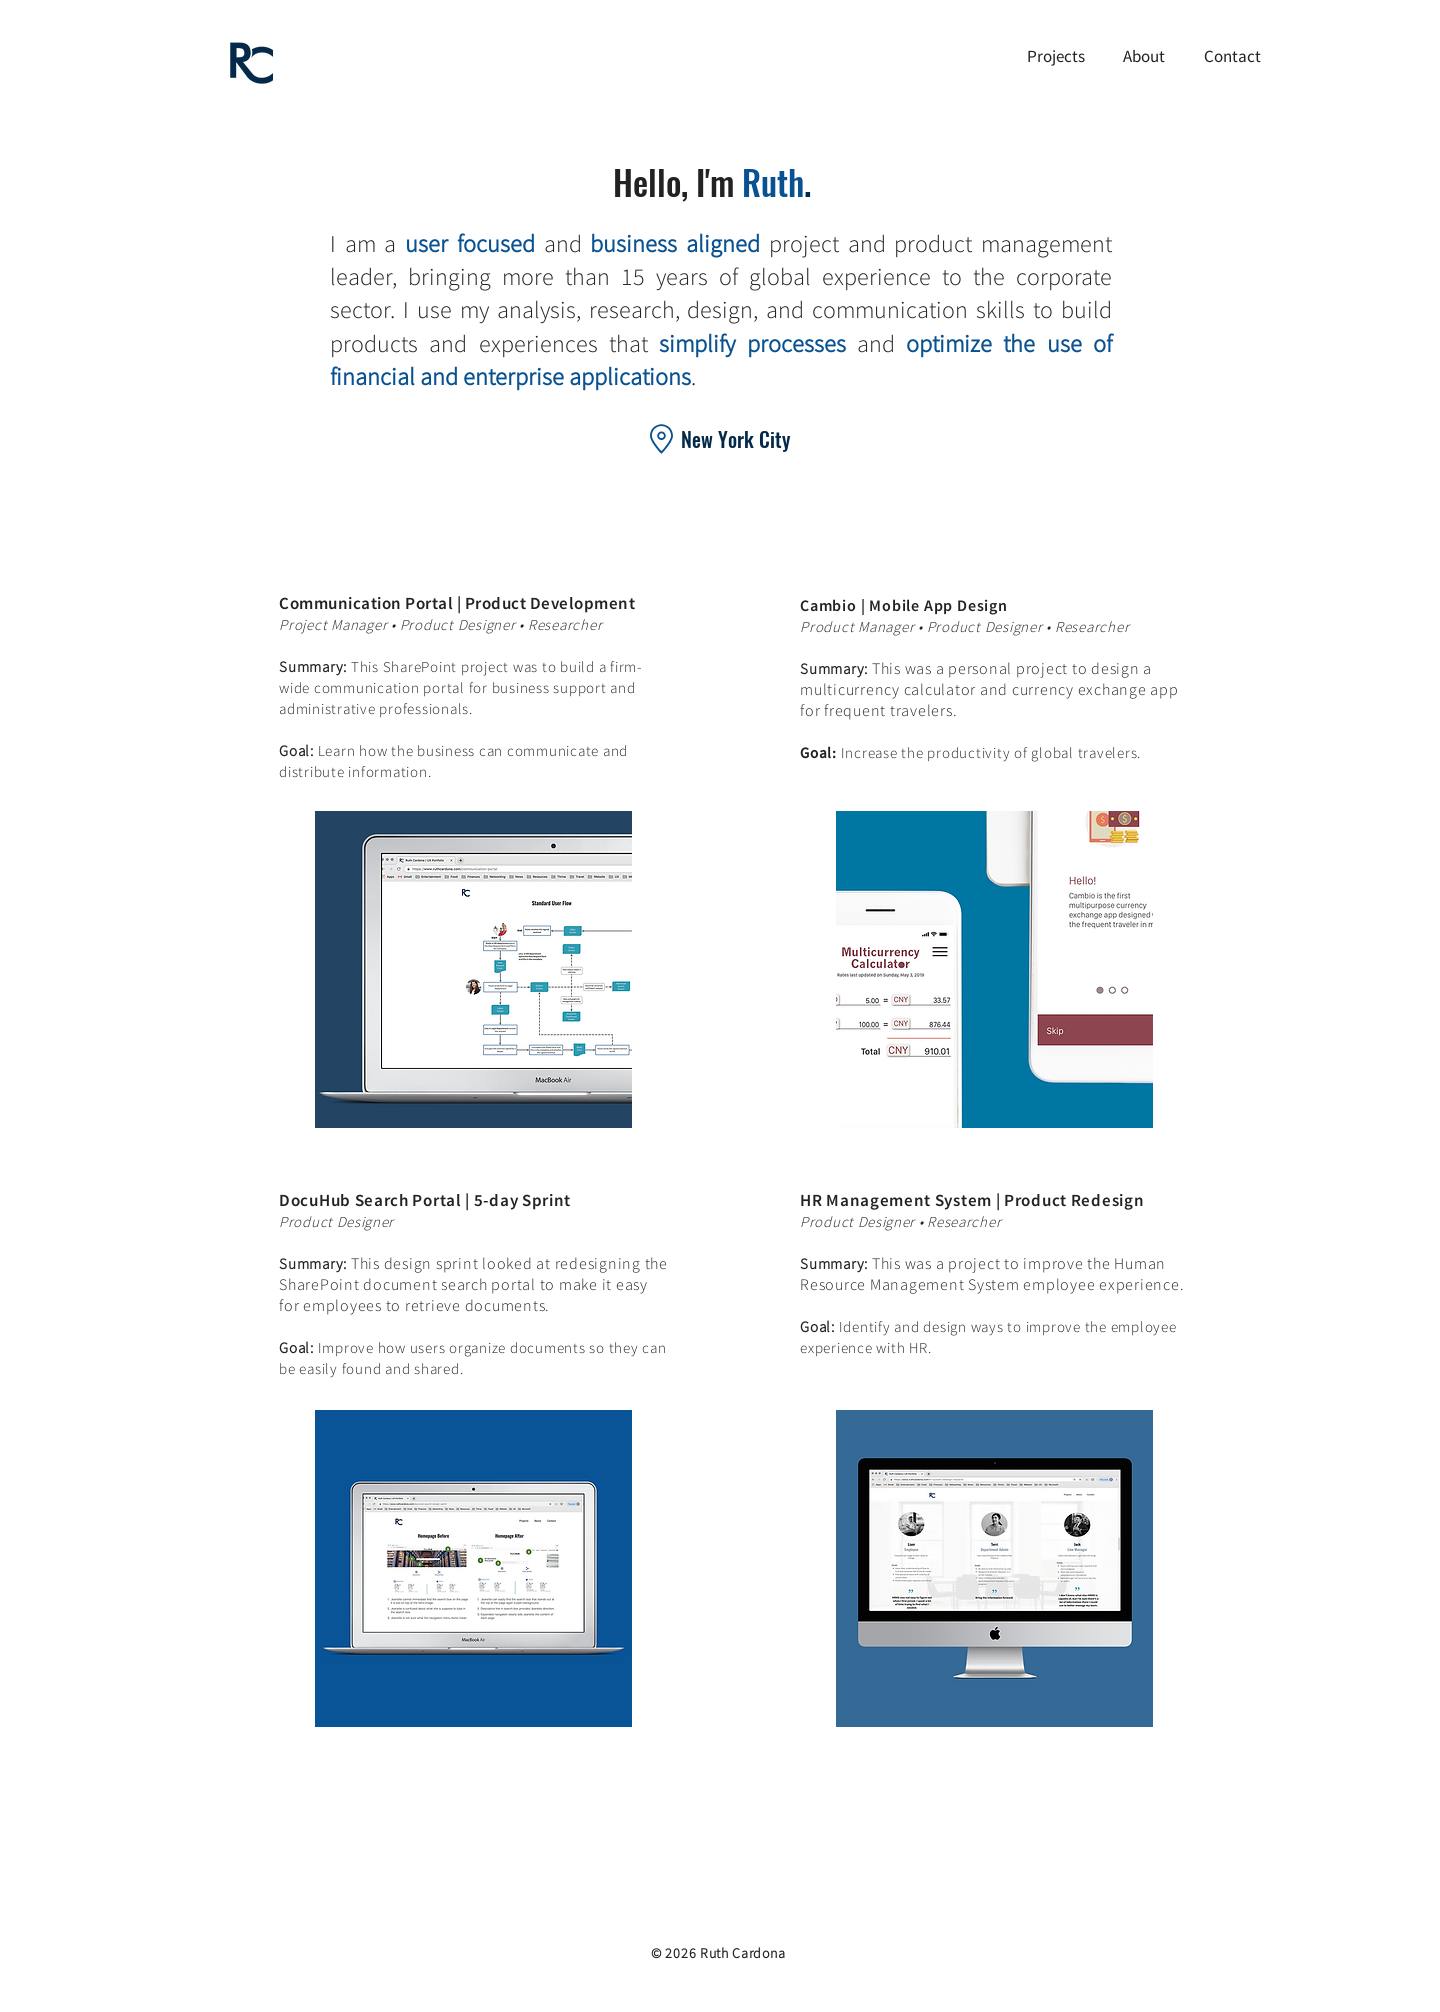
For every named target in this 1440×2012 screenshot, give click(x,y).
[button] (1056, 56)
